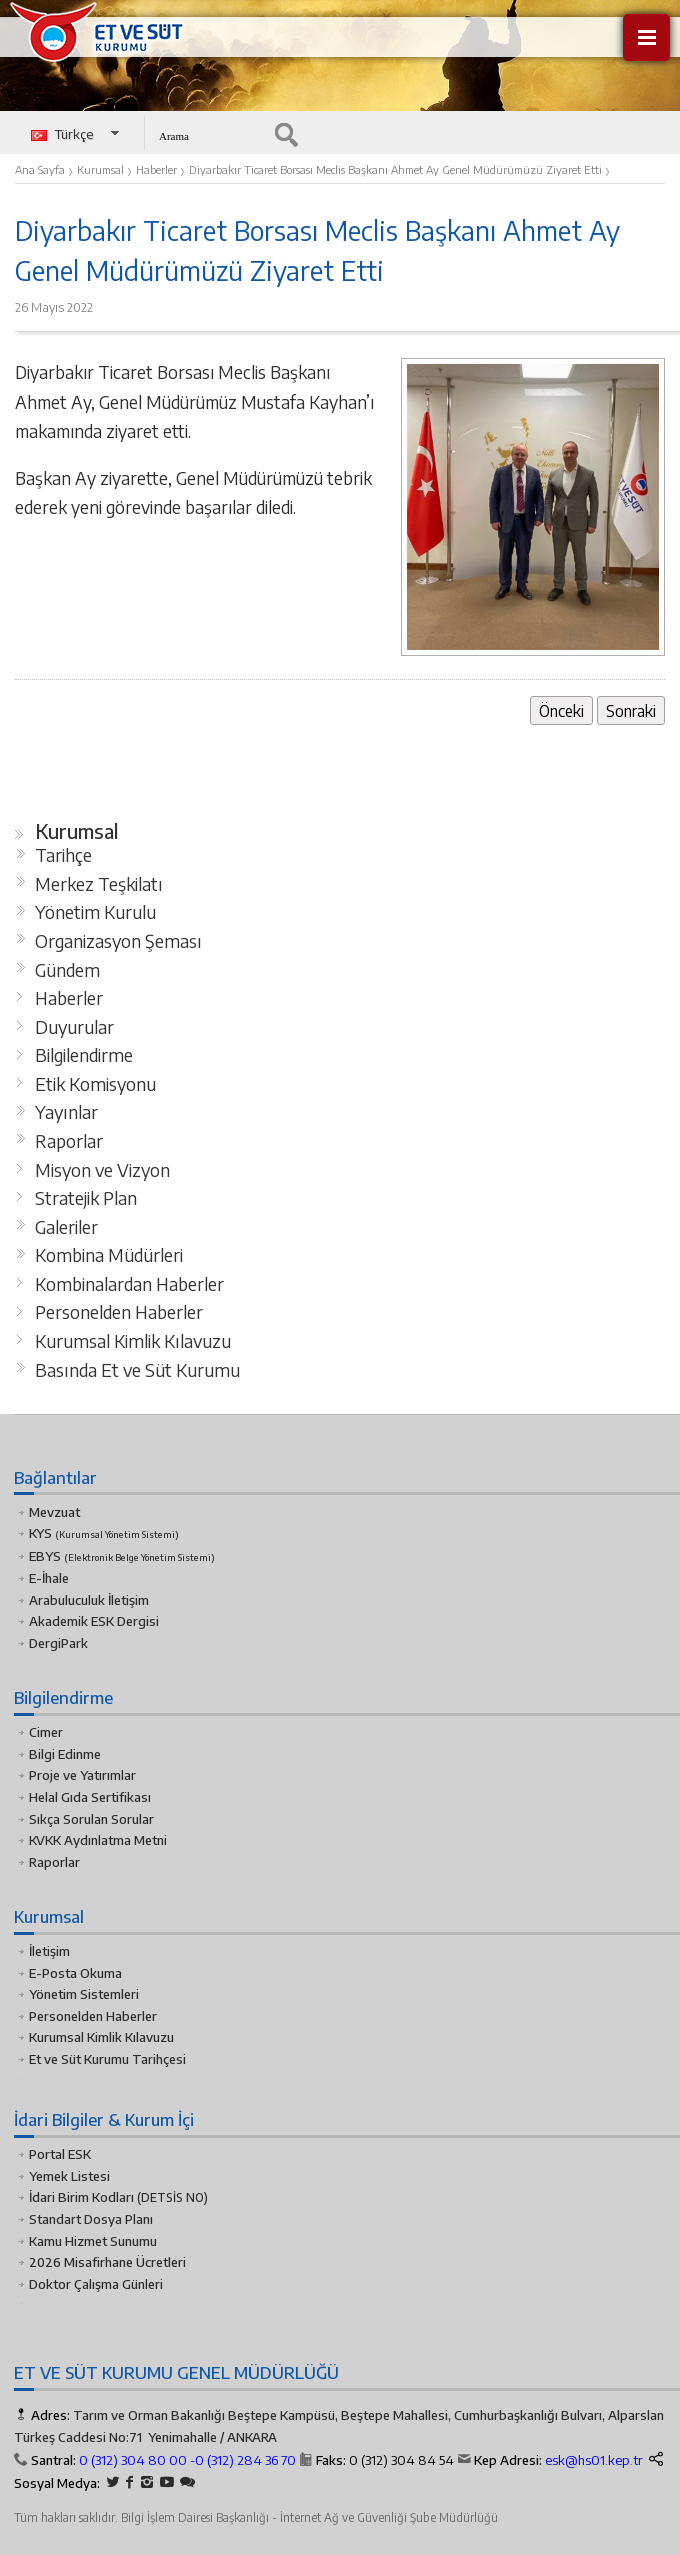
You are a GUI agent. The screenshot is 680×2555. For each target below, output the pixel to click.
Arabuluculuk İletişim (89, 1600)
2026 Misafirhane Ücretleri (107, 2262)
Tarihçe (63, 855)
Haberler (69, 998)
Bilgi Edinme (65, 1754)
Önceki (561, 710)
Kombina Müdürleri (109, 1255)
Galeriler (66, 1227)
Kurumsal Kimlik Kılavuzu (133, 1341)
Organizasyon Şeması (118, 941)
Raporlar (69, 1141)
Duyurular (74, 1027)
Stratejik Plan (86, 1198)
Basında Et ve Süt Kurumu (137, 1370)
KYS (104, 1533)
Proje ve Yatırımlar (82, 1775)
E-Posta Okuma (75, 1973)
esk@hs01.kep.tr (594, 2460)
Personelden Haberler (119, 1312)
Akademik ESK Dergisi (94, 1621)
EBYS (122, 1556)
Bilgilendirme (84, 1055)
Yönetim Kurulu (95, 912)
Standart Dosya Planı (91, 2219)
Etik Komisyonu (95, 1084)
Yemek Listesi (69, 2176)
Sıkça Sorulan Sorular (91, 1819)
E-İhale (49, 1578)
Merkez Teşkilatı (99, 884)
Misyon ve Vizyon (102, 1170)
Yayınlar (66, 1112)
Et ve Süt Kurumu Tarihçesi (107, 2059)
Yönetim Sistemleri (84, 1994)
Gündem (67, 970)
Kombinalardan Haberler (129, 1284)
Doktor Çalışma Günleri (96, 2284)
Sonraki (631, 710)
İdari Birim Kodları (81, 2197)
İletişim (49, 1951)
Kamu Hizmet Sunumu (93, 2241)
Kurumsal (77, 831)
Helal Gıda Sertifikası (90, 1797)
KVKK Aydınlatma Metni (98, 1840)
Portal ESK (60, 2154)
